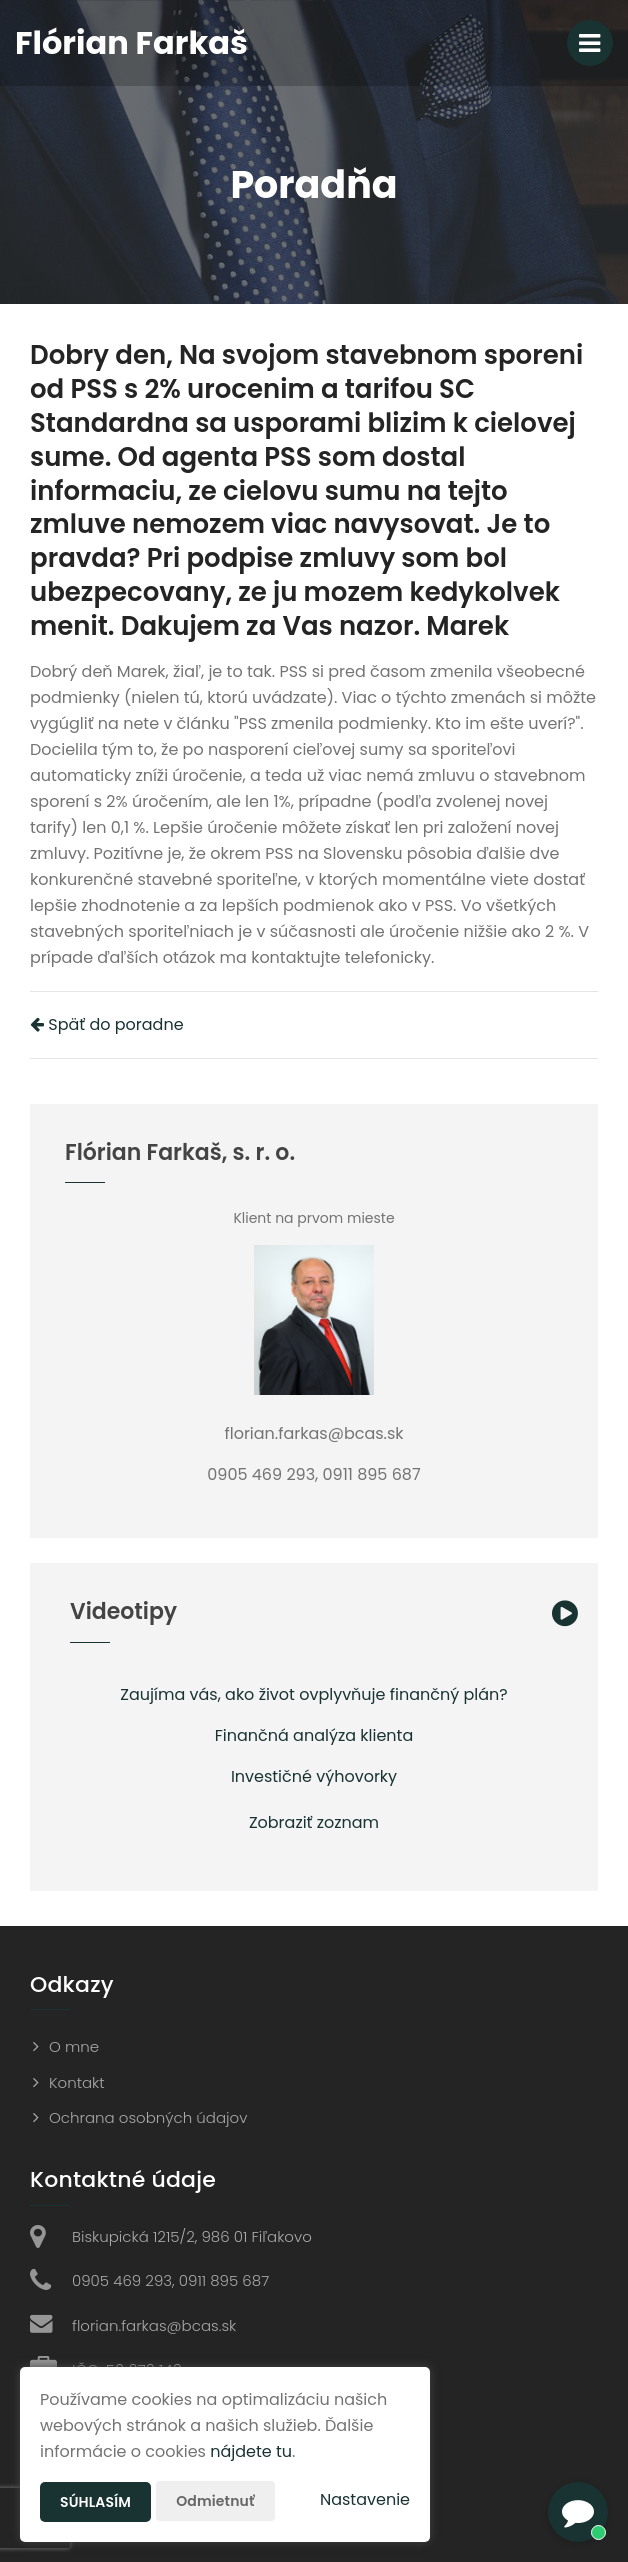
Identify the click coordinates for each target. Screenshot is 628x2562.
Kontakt (77, 2082)
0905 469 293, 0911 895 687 (170, 2280)
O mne (74, 2046)
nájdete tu (251, 2451)
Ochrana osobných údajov (148, 2117)
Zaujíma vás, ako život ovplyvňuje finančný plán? (313, 1694)
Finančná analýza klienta (314, 1735)
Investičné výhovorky (314, 1776)
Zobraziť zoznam (314, 1822)
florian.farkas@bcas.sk (154, 2325)
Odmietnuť (215, 2501)
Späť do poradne (107, 1024)
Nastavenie (365, 2499)
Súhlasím (95, 2502)
